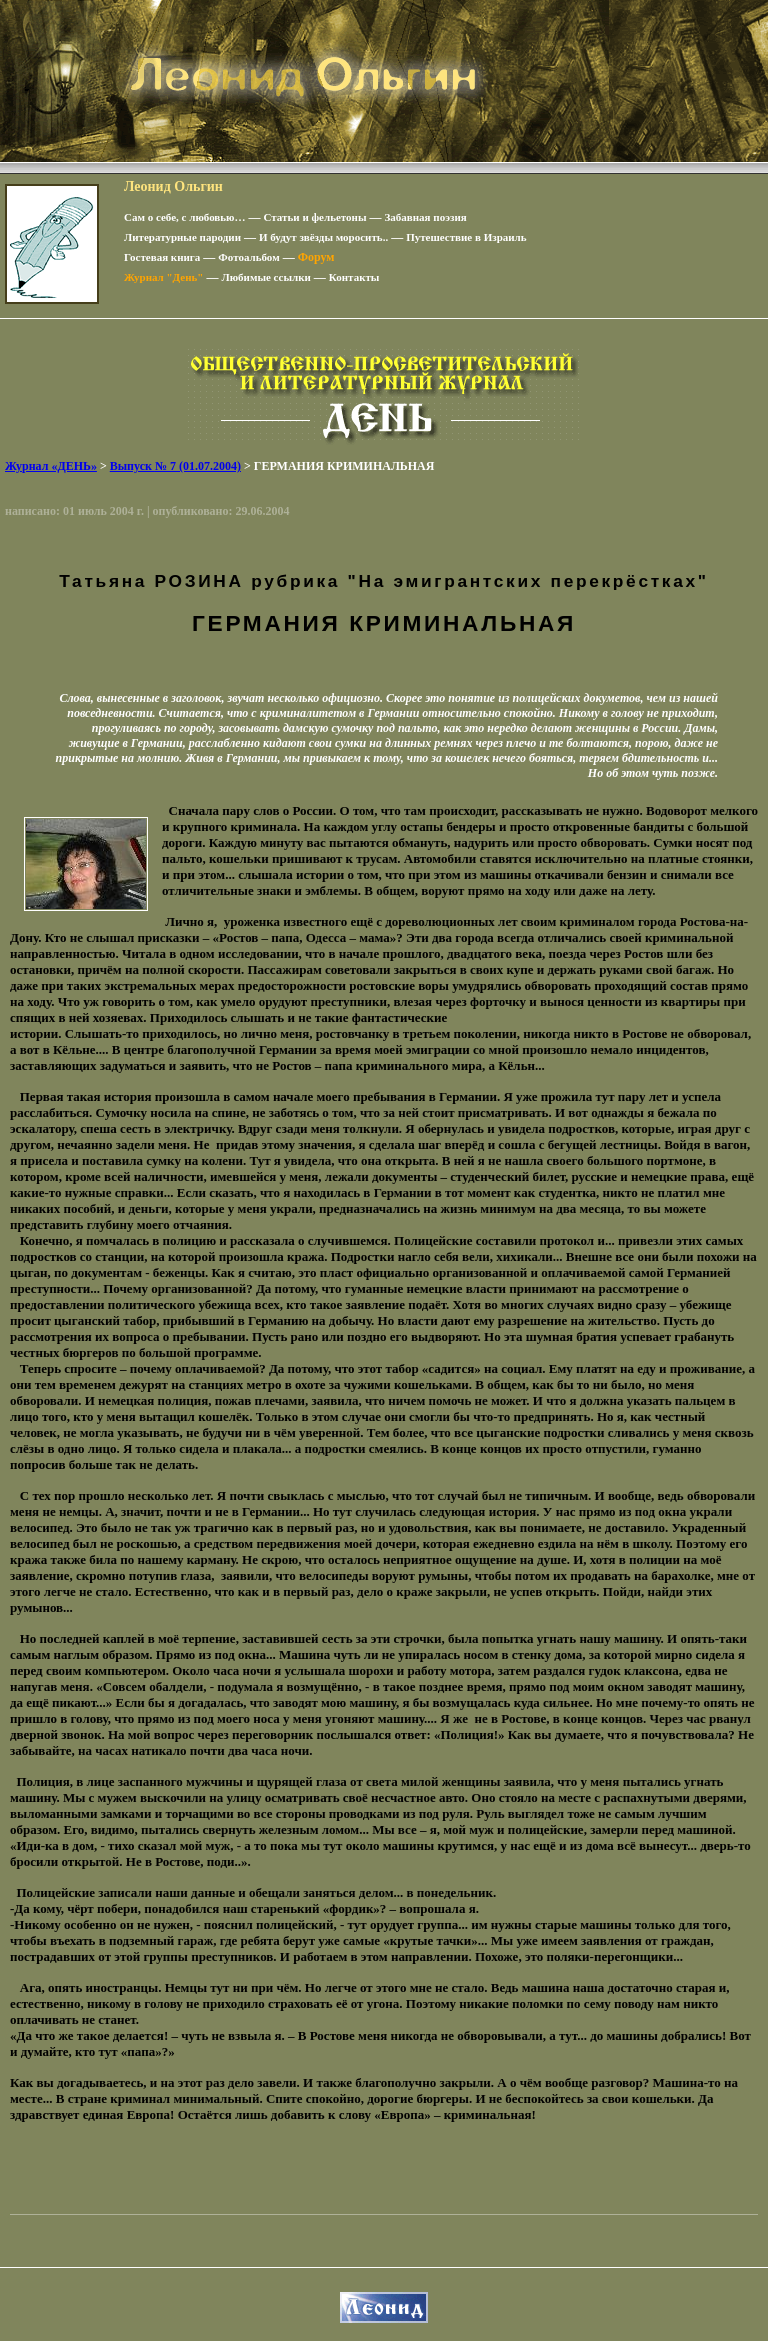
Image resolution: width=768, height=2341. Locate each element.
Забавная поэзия (426, 217)
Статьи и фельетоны (315, 217)
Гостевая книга (162, 257)
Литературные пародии (182, 237)
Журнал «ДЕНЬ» (51, 466)
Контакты (354, 277)
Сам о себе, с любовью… (185, 217)
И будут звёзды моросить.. (323, 237)
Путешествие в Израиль (466, 237)
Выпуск (175, 466)
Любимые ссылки (265, 277)
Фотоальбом (248, 257)
